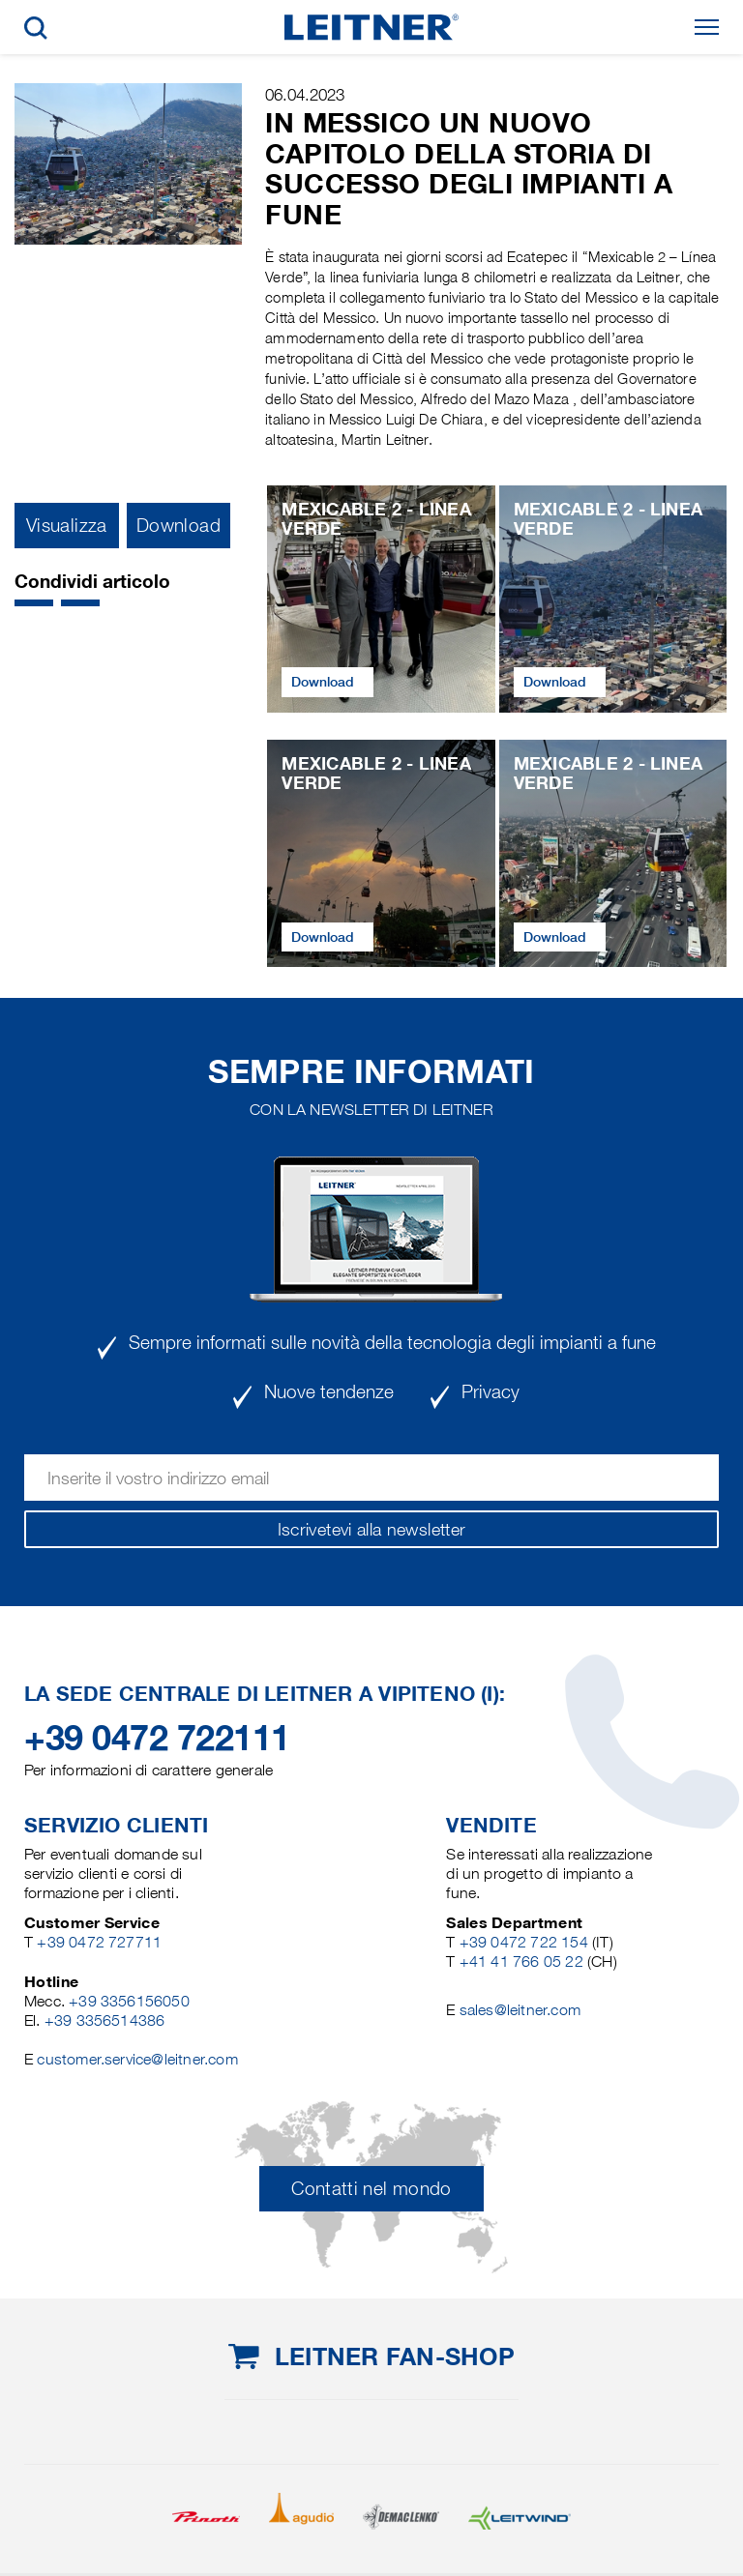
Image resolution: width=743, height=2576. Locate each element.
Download (178, 525)
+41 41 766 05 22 (523, 1961)
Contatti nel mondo (371, 2189)
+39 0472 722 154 (524, 1942)
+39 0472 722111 (157, 1737)
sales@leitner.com (520, 2010)
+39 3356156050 (129, 2001)
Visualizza (66, 525)
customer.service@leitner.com (137, 2059)
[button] (34, 603)
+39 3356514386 (105, 2020)
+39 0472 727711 (99, 1942)
